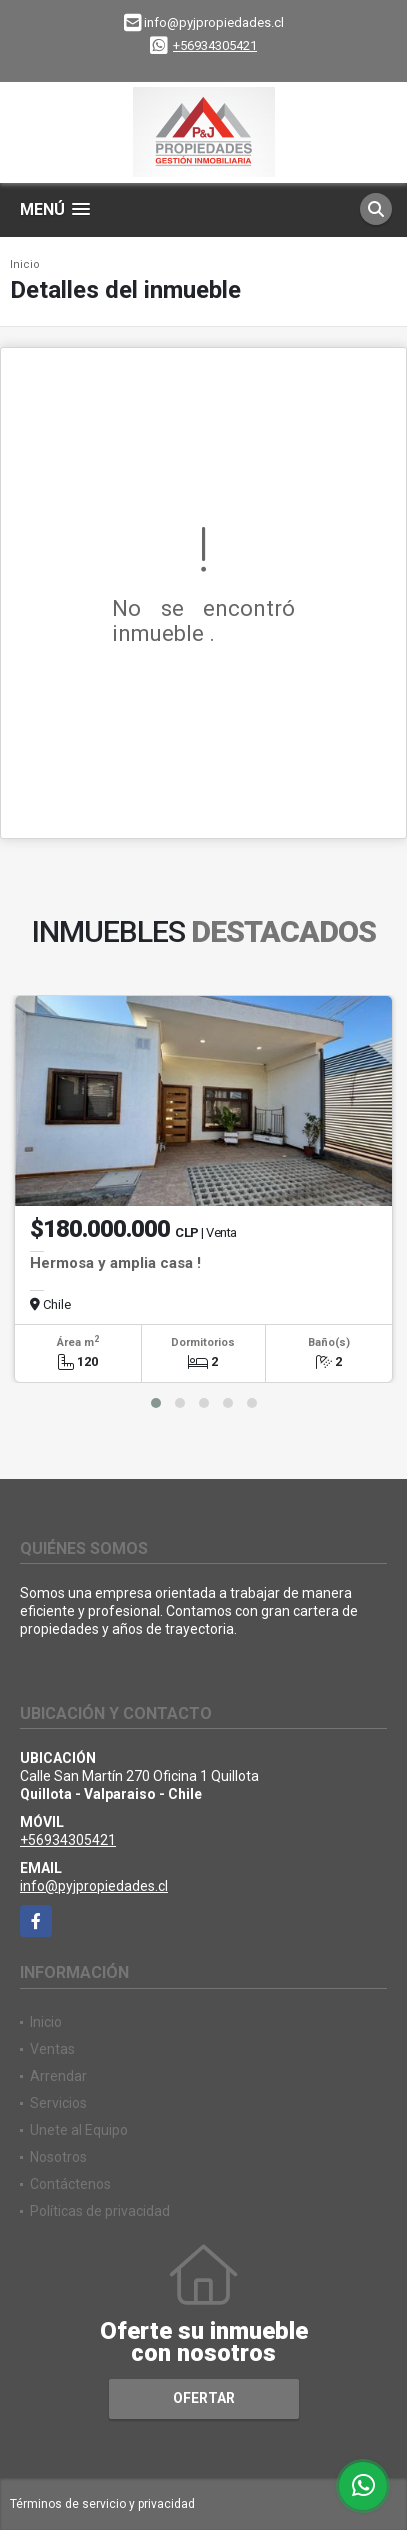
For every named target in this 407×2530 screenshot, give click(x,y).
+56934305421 (215, 45)
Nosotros (58, 2157)
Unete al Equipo (79, 2130)
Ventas (52, 2049)
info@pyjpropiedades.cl (94, 1886)
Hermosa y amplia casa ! (115, 1263)
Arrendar (58, 2076)
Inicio (25, 264)
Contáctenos (70, 2184)
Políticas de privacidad (100, 2211)
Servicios (58, 2103)
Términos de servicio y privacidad (102, 2504)
